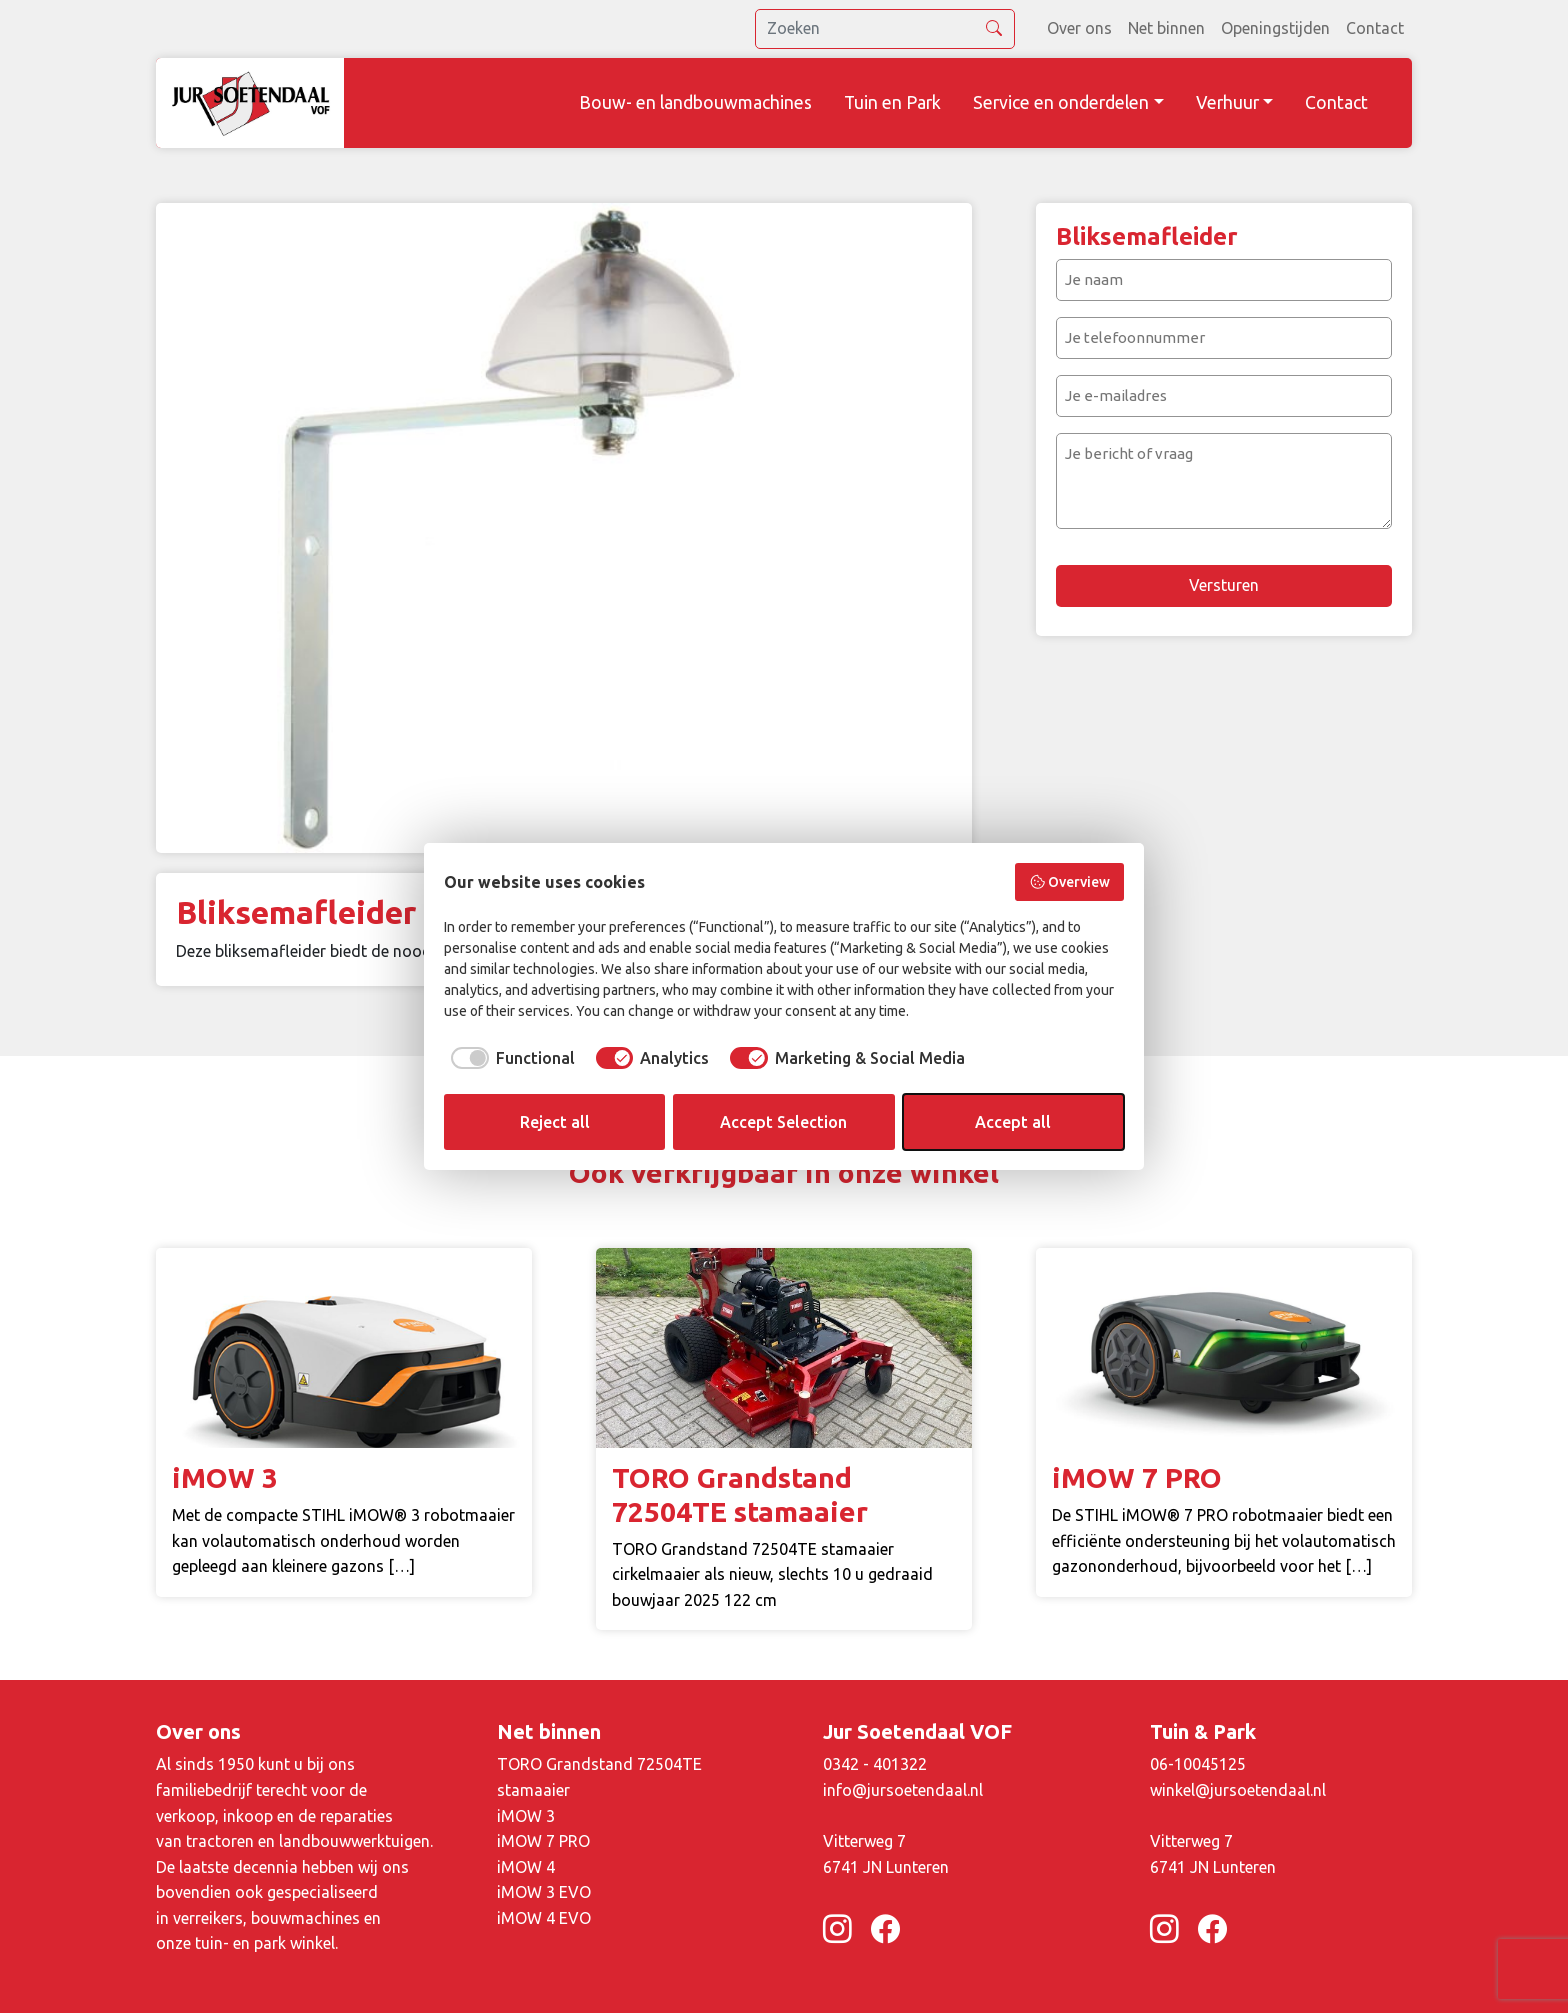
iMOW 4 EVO (544, 1918)
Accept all (1013, 1122)
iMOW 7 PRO (543, 1841)
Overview (1070, 882)
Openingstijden (1275, 28)
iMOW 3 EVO (544, 1892)
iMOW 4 (526, 1867)
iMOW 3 (526, 1816)
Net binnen (1166, 28)
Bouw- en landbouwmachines (695, 102)
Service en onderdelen (1061, 102)
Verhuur (1227, 102)
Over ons (1079, 28)
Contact (1375, 28)
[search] (885, 29)
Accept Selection (783, 1122)
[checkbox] (509, 1058)
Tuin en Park (892, 102)
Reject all (555, 1122)
